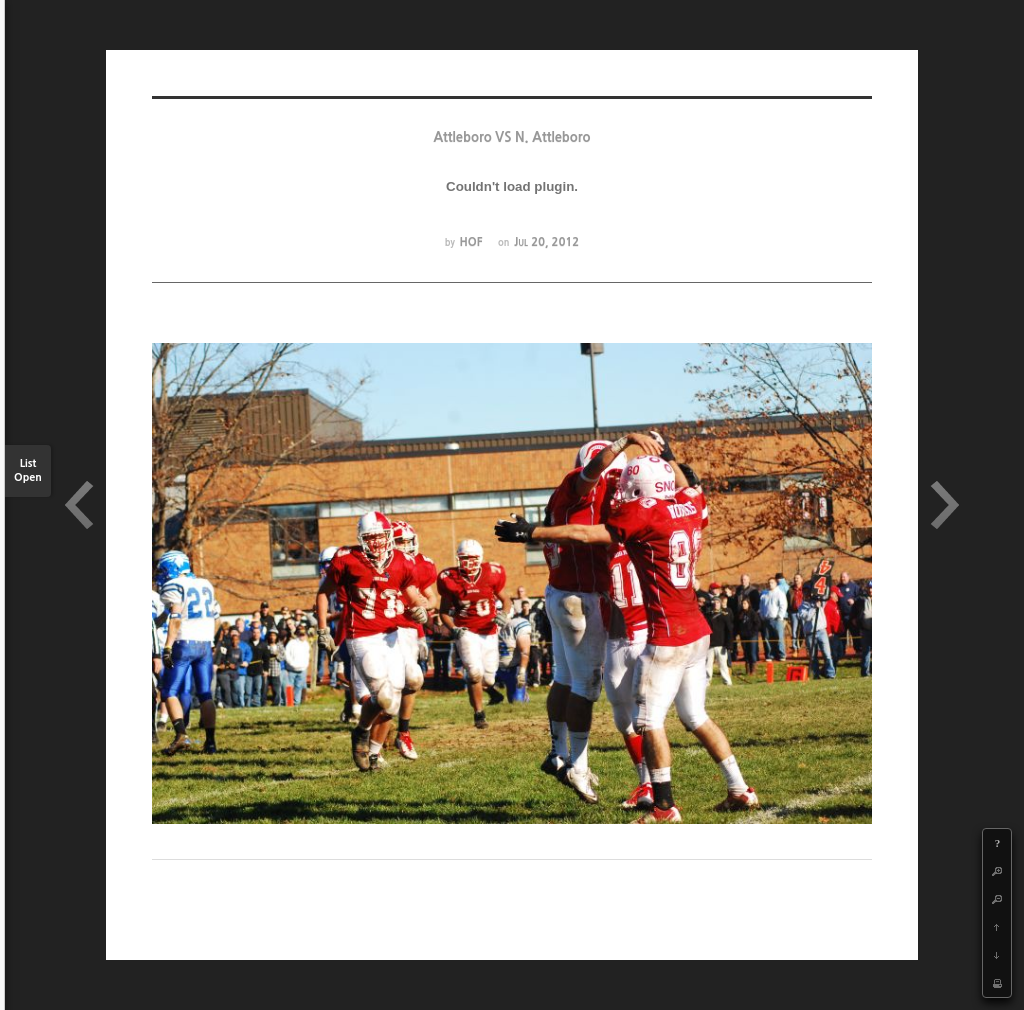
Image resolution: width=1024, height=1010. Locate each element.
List (28, 471)
